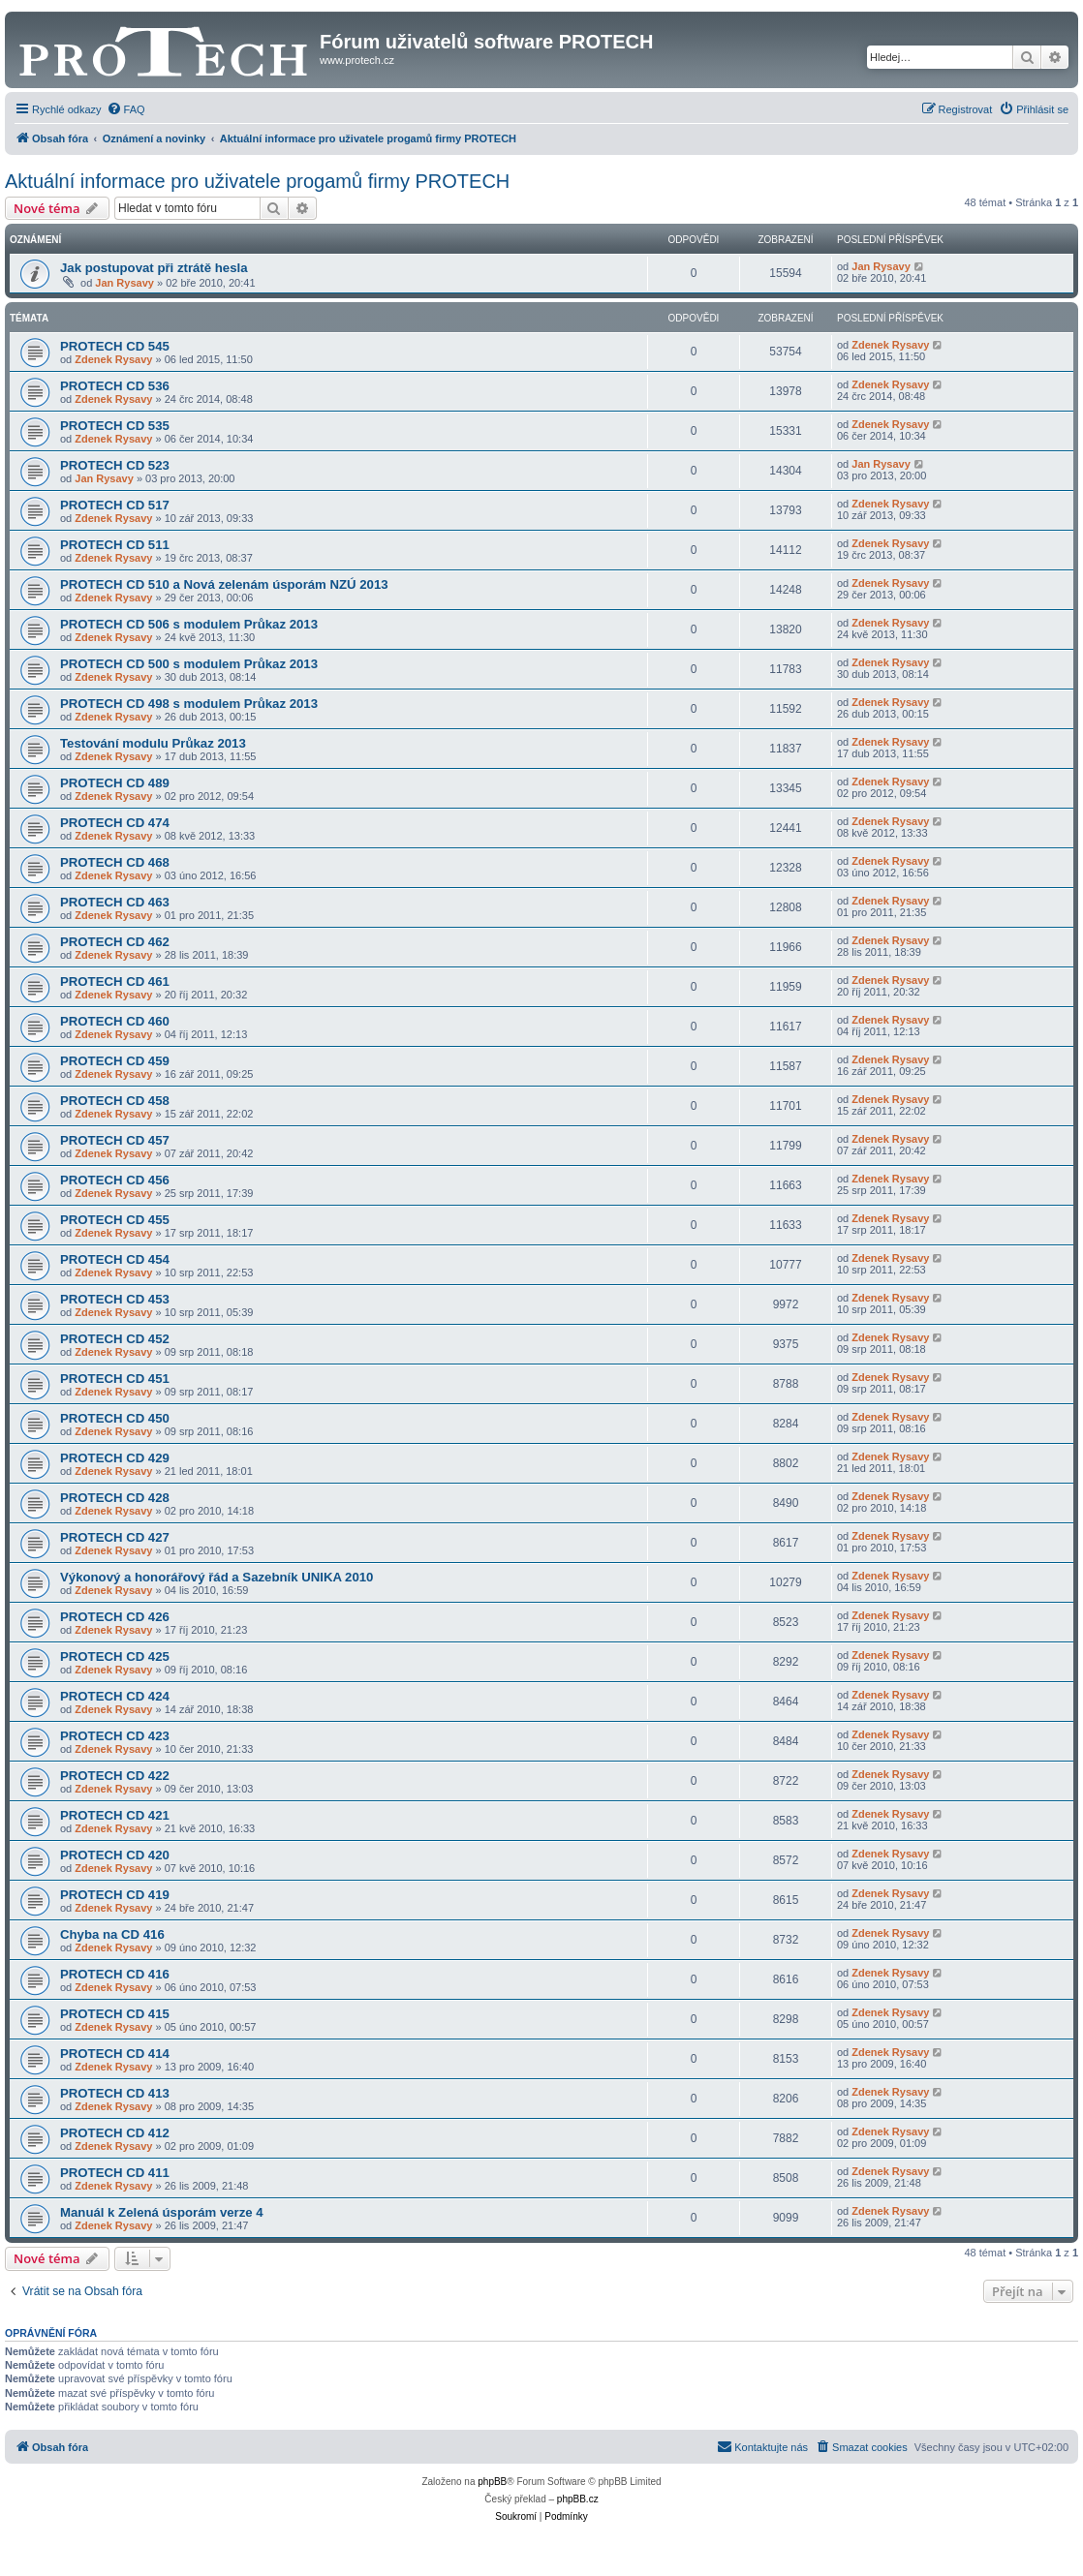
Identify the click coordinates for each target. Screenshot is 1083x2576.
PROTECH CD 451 (115, 1378)
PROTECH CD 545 (115, 346)
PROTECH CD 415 (115, 2014)
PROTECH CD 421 (115, 1815)
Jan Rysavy (124, 283)
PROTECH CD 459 (115, 1061)
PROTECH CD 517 (115, 505)
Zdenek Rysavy (113, 359)
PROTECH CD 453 (115, 1299)
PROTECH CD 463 (115, 902)
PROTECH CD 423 (115, 1736)
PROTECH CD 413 (115, 2093)
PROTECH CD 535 (115, 425)
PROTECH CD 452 (115, 1339)
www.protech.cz (357, 60)
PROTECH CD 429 (115, 1458)
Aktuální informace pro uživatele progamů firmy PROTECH (257, 181)
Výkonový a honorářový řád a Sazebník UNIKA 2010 (216, 1577)
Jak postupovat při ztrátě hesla (153, 268)
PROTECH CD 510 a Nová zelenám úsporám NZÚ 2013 (224, 584)
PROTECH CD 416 (115, 1974)
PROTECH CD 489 (115, 783)
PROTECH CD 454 (115, 1259)
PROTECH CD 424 (115, 1696)
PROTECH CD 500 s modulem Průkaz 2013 (189, 664)
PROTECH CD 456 (115, 1180)
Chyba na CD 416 (112, 1934)
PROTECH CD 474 (115, 822)
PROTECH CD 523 (115, 465)
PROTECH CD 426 (115, 1617)
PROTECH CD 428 (115, 1497)
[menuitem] (126, 109)
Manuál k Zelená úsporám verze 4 (161, 2212)
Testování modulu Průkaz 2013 (153, 743)
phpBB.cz (578, 2499)
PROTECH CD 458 (115, 1100)
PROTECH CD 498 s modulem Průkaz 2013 (189, 703)
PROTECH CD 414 (115, 2053)
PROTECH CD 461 (115, 981)
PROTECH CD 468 (115, 862)
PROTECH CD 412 (115, 2133)
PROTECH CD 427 (115, 1537)
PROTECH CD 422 (115, 1775)
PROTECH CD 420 (115, 1855)
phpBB (492, 2481)
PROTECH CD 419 (115, 1894)
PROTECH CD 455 (115, 1219)
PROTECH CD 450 (115, 1418)
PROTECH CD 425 (115, 1656)
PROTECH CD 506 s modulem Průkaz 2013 (189, 624)
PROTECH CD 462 (115, 942)
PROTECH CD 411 (115, 2172)
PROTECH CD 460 (115, 1021)
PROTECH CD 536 (115, 386)
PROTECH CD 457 (115, 1140)
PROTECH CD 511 (115, 544)
